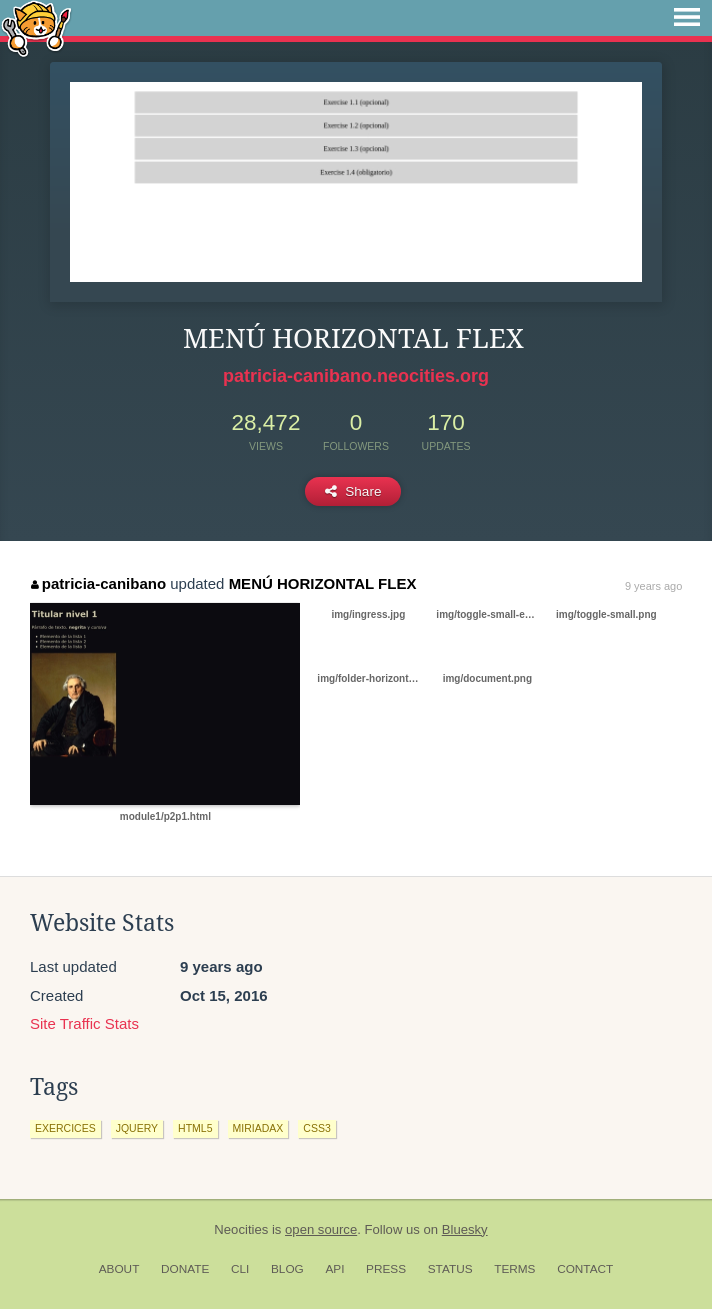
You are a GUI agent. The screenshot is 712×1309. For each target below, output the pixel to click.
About (119, 1269)
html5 (195, 1128)
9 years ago (653, 586)
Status (450, 1269)
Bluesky (465, 1229)
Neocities (241, 1229)
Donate (185, 1269)
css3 (316, 1128)
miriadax (258, 1128)
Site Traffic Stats (84, 1023)
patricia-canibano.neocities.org (356, 376)
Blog (287, 1269)
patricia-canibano (98, 583)
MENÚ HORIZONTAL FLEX (323, 583)
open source (321, 1229)
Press (386, 1269)
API (334, 1269)
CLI (240, 1269)
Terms (514, 1269)
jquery (137, 1128)
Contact (585, 1269)
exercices (65, 1128)
